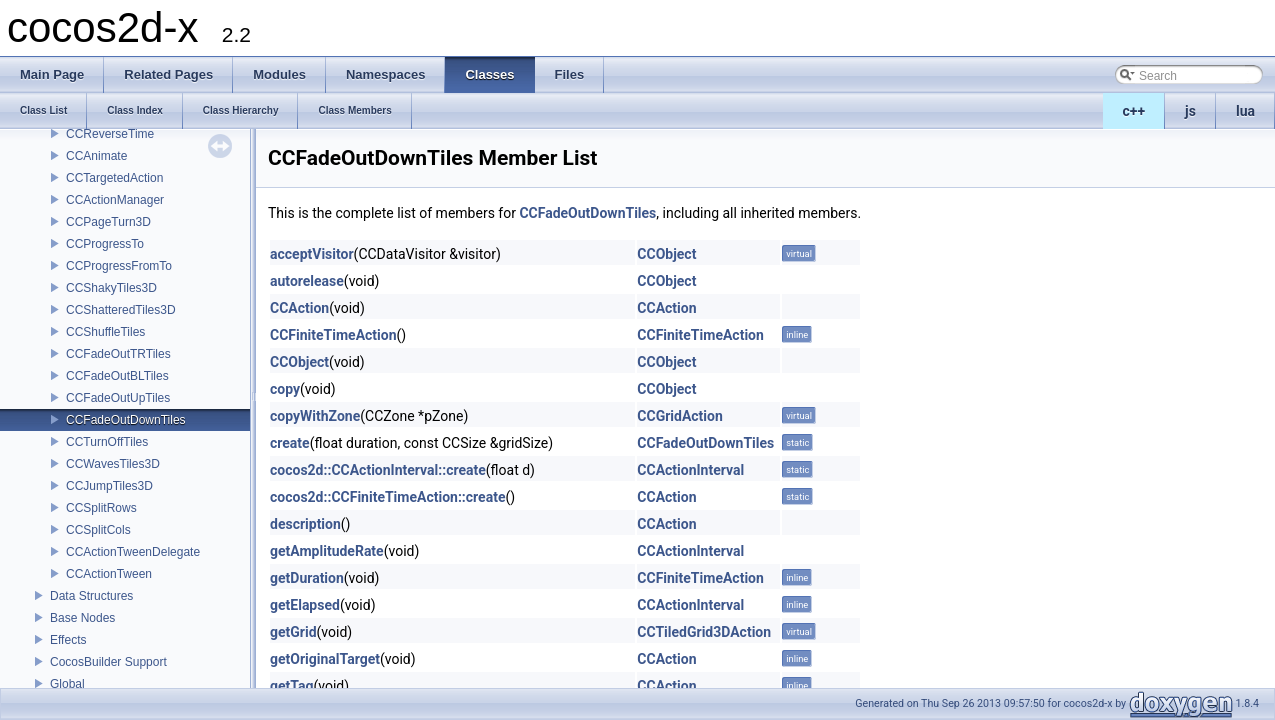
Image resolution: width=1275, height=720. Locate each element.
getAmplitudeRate (327, 551)
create (290, 443)
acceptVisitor (312, 254)
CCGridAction (679, 416)
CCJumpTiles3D (109, 486)
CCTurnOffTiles (107, 442)
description (305, 524)
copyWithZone (315, 416)
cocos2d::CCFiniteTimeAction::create (387, 497)
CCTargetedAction (114, 178)
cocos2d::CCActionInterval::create (378, 470)
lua (1245, 111)
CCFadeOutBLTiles (117, 376)
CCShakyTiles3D (111, 288)
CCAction (299, 308)
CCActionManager (115, 200)
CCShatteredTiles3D (121, 310)
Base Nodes (82, 618)
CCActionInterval (690, 470)
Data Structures (91, 596)
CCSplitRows (101, 508)
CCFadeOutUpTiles (118, 398)
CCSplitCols (98, 530)
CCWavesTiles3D (113, 464)
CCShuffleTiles (105, 332)
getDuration (307, 578)
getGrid (293, 632)
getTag (291, 686)
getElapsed (305, 605)
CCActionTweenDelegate (133, 552)
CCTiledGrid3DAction (704, 632)
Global (67, 684)
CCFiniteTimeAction (333, 335)
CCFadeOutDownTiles (126, 420)
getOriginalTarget (325, 659)
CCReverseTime (110, 134)
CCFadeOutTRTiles (118, 354)
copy (285, 389)
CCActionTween (109, 574)
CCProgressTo (105, 244)
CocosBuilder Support (108, 662)
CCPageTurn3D (108, 222)
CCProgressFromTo (119, 266)
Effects (68, 640)
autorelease (307, 281)
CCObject (666, 254)
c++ (1134, 111)
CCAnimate (96, 156)
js (1190, 111)
